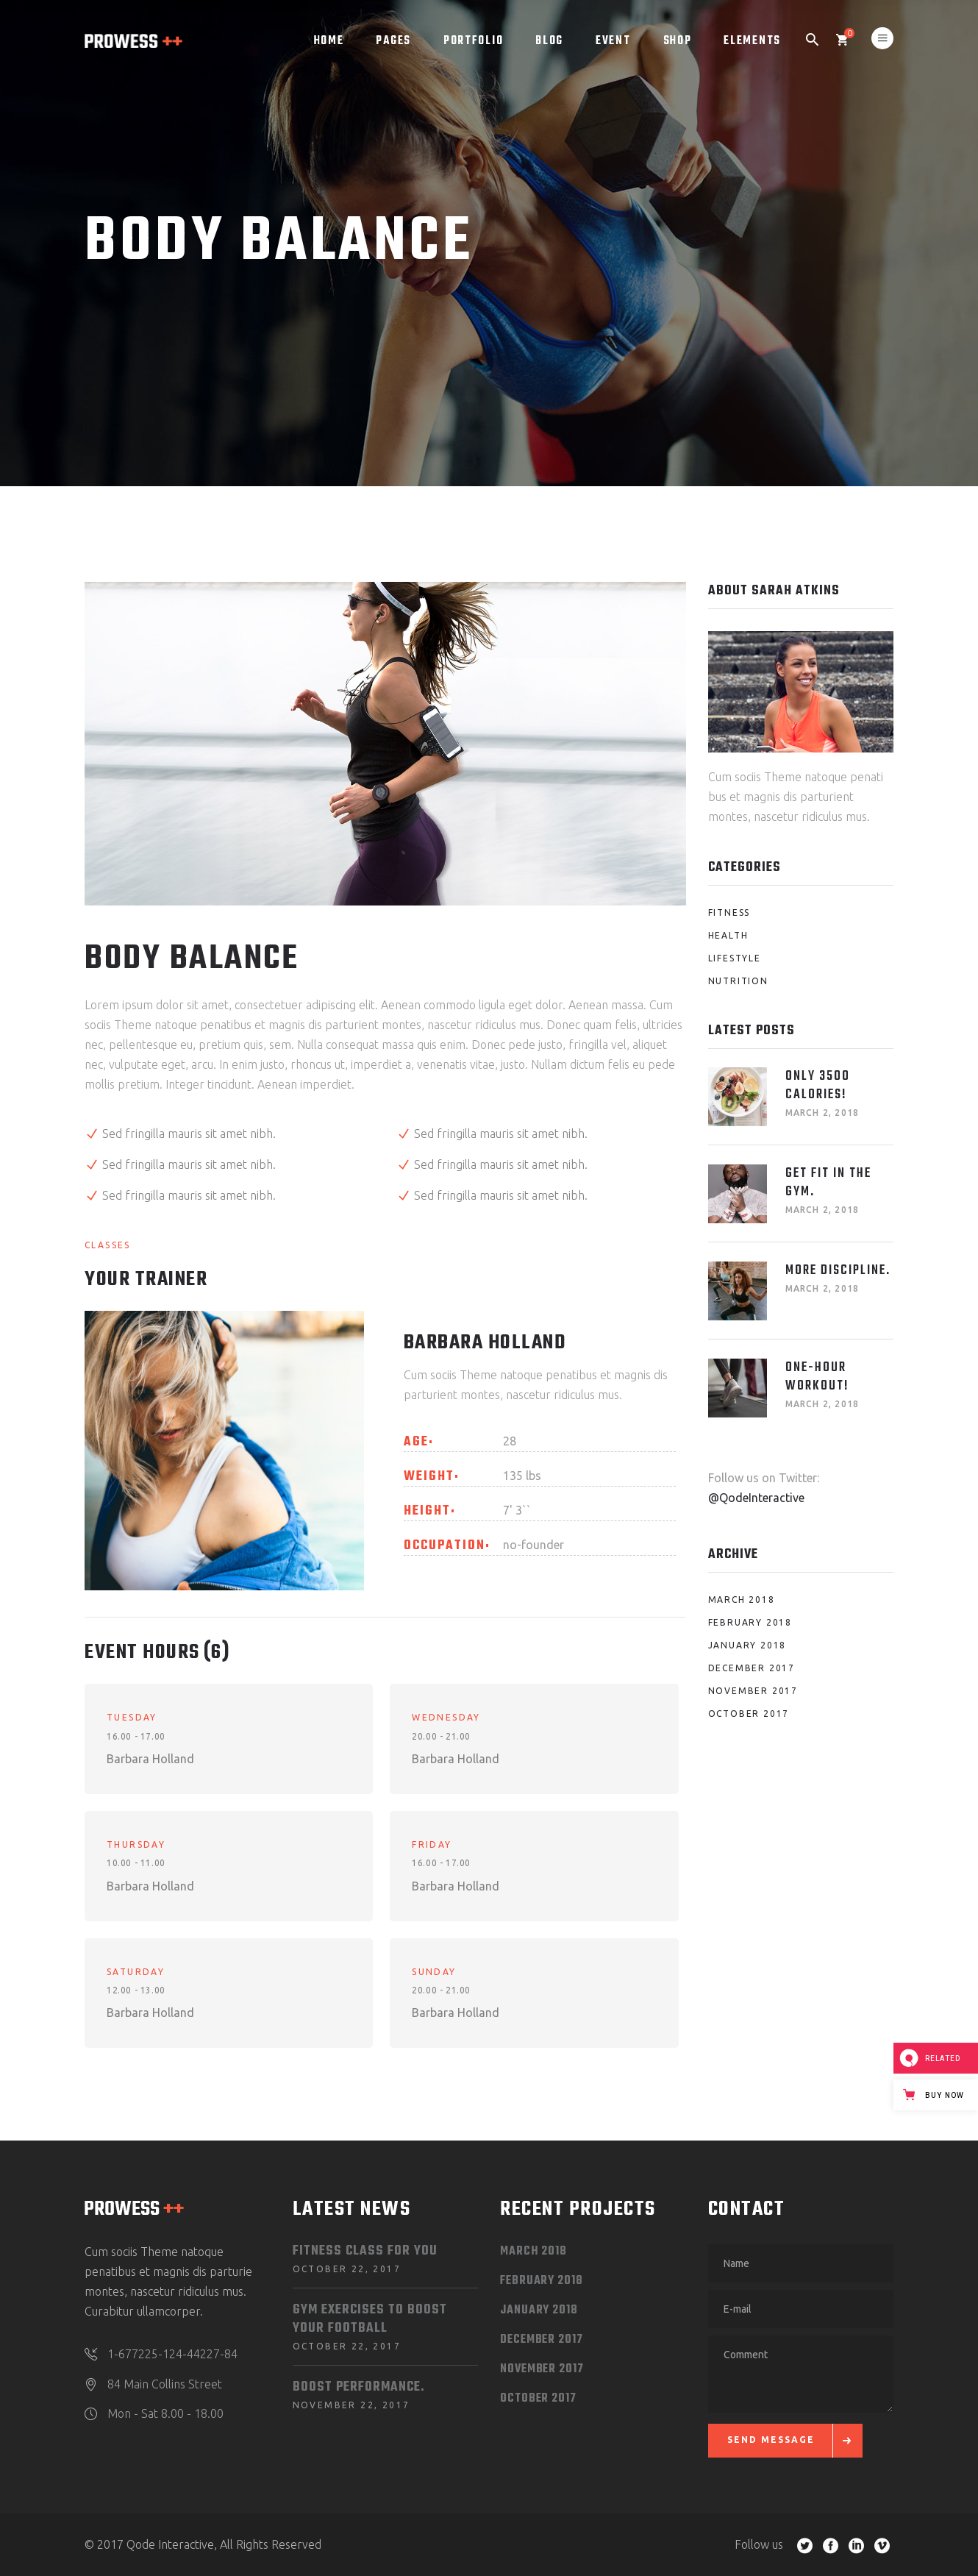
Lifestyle (734, 958)
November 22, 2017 (351, 2405)
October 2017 (749, 1713)
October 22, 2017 (347, 2269)
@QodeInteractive (756, 1497)
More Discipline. (837, 1270)
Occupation (444, 1546)
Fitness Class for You (365, 2251)
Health (728, 935)
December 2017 (751, 1668)
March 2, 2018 (822, 1112)
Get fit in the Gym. (828, 1183)
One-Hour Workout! (817, 1377)
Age (416, 1442)
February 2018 (750, 1622)
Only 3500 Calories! (817, 1086)
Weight (429, 1477)
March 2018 (741, 1599)
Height (427, 1511)
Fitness (729, 912)
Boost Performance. (359, 2387)
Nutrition (738, 981)
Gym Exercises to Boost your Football (370, 2319)
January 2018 (747, 1645)
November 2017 (753, 1691)
